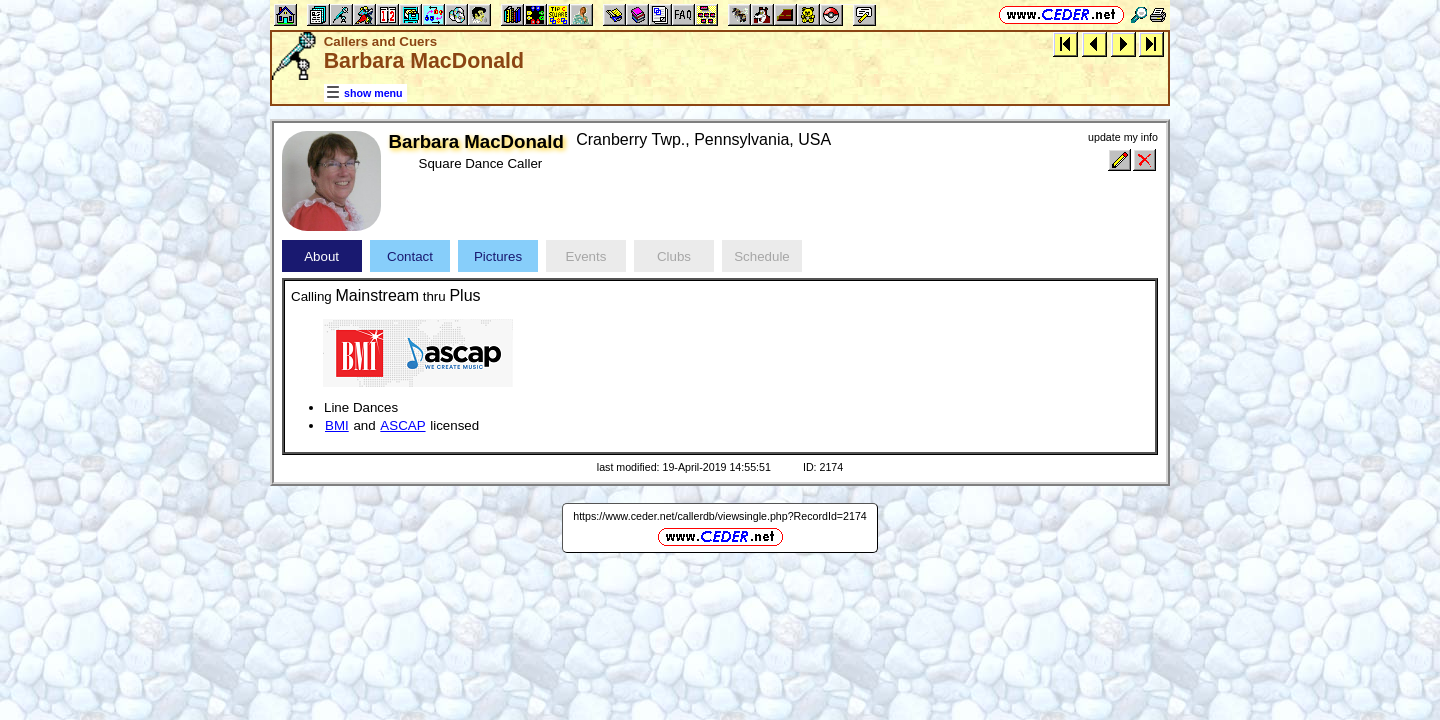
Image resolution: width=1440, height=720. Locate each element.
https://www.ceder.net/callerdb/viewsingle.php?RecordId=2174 (720, 516)
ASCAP (402, 425)
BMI (337, 425)
